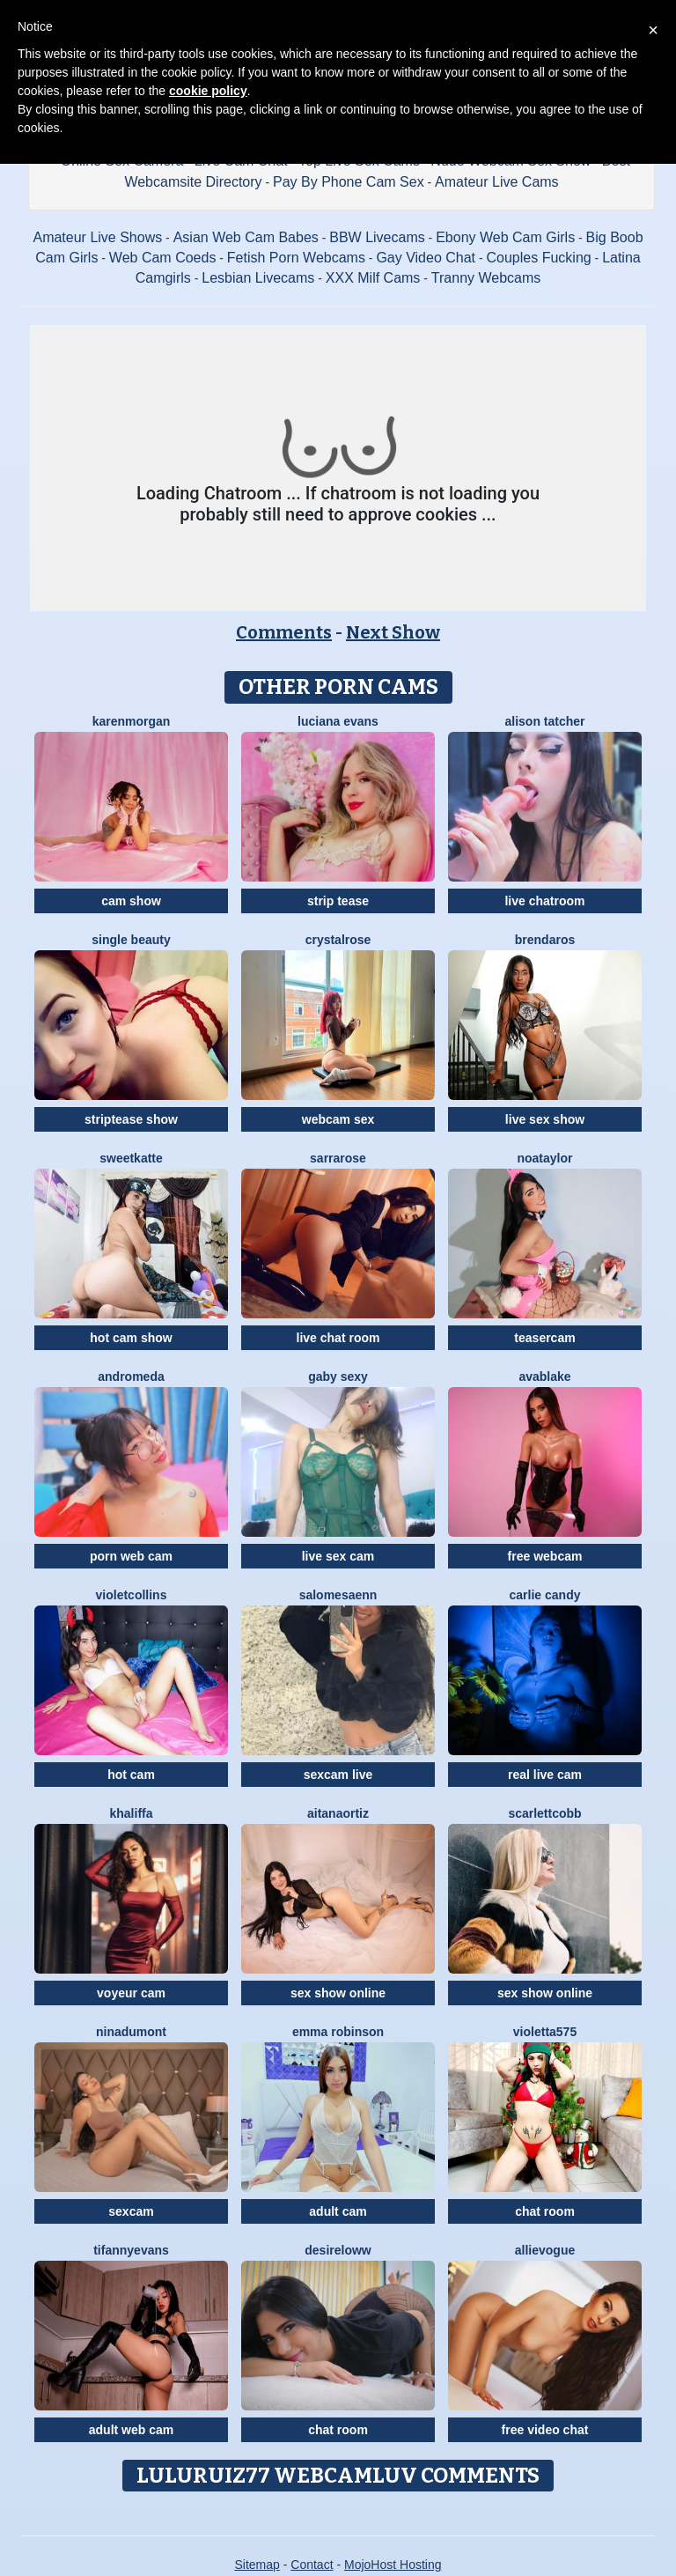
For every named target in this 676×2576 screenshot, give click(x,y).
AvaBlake (544, 1376)
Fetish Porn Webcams (296, 257)
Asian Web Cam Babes (246, 237)
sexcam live (338, 1775)
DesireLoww (338, 2250)
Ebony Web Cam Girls (505, 237)
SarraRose (338, 1158)
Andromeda (131, 1376)
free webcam (545, 1556)
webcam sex (338, 1119)
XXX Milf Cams (373, 277)
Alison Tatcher (544, 721)
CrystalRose (338, 940)
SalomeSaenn (338, 1595)
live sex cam (338, 1556)
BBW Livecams (376, 237)
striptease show (131, 1119)
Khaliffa (130, 1813)
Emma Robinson (338, 2032)
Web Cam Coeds (163, 257)
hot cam (131, 1775)
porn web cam (131, 1556)
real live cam (545, 1775)
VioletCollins (131, 1595)
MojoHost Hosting (393, 2565)
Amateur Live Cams (497, 181)
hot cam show (131, 1338)
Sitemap (256, 2565)
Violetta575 (545, 2032)
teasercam (544, 1338)
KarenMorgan (131, 721)
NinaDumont (131, 2032)
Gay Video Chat (425, 257)
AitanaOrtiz (338, 1813)
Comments (284, 632)
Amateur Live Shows (97, 237)
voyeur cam (131, 1993)
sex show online (338, 1993)
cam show (131, 901)
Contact (311, 2565)
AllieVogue (545, 2250)
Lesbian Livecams (258, 277)
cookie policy (208, 91)
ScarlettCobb (544, 1813)
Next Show (393, 632)
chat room (545, 2211)
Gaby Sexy (338, 1376)
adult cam (337, 2211)
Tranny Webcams (485, 277)
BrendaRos (545, 940)
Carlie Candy (545, 1595)
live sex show (544, 1119)
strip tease (338, 901)
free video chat (545, 2430)
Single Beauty (131, 940)
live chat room (338, 1338)
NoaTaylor (544, 1158)
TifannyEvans (131, 2250)
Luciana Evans (338, 721)
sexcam (130, 2211)
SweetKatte (131, 1158)
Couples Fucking (539, 257)
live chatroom (544, 901)
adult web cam (131, 2430)
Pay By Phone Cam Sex (348, 181)
